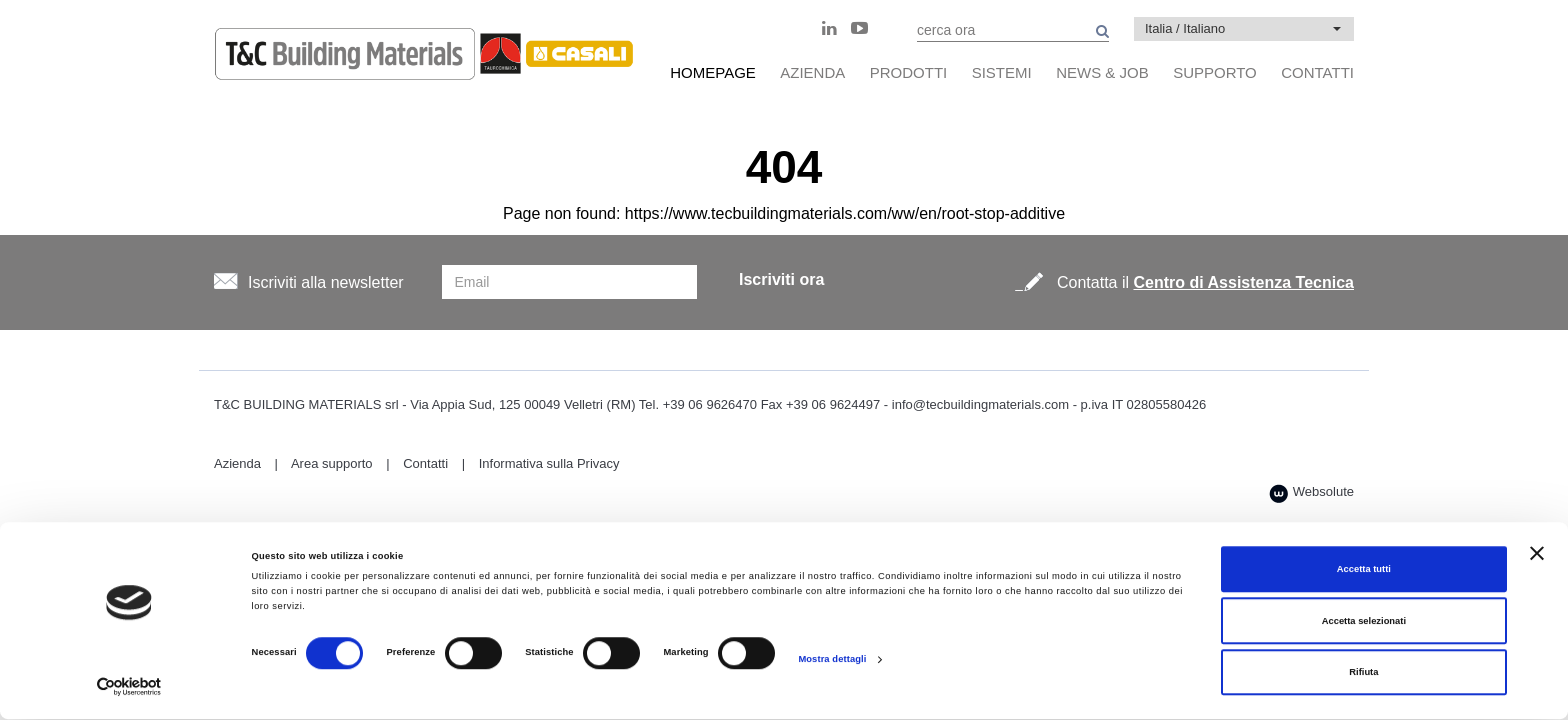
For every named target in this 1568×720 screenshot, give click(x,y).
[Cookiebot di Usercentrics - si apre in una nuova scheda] (129, 686)
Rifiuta (1363, 673)
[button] (1244, 29)
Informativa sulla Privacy (549, 463)
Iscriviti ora (781, 279)
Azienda (237, 463)
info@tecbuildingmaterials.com (980, 404)
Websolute (1311, 493)
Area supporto (332, 463)
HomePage (713, 72)
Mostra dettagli (832, 659)
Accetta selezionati (1364, 621)
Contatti (425, 463)
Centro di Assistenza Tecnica (1243, 282)
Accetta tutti (1364, 570)
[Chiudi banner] (1537, 553)
